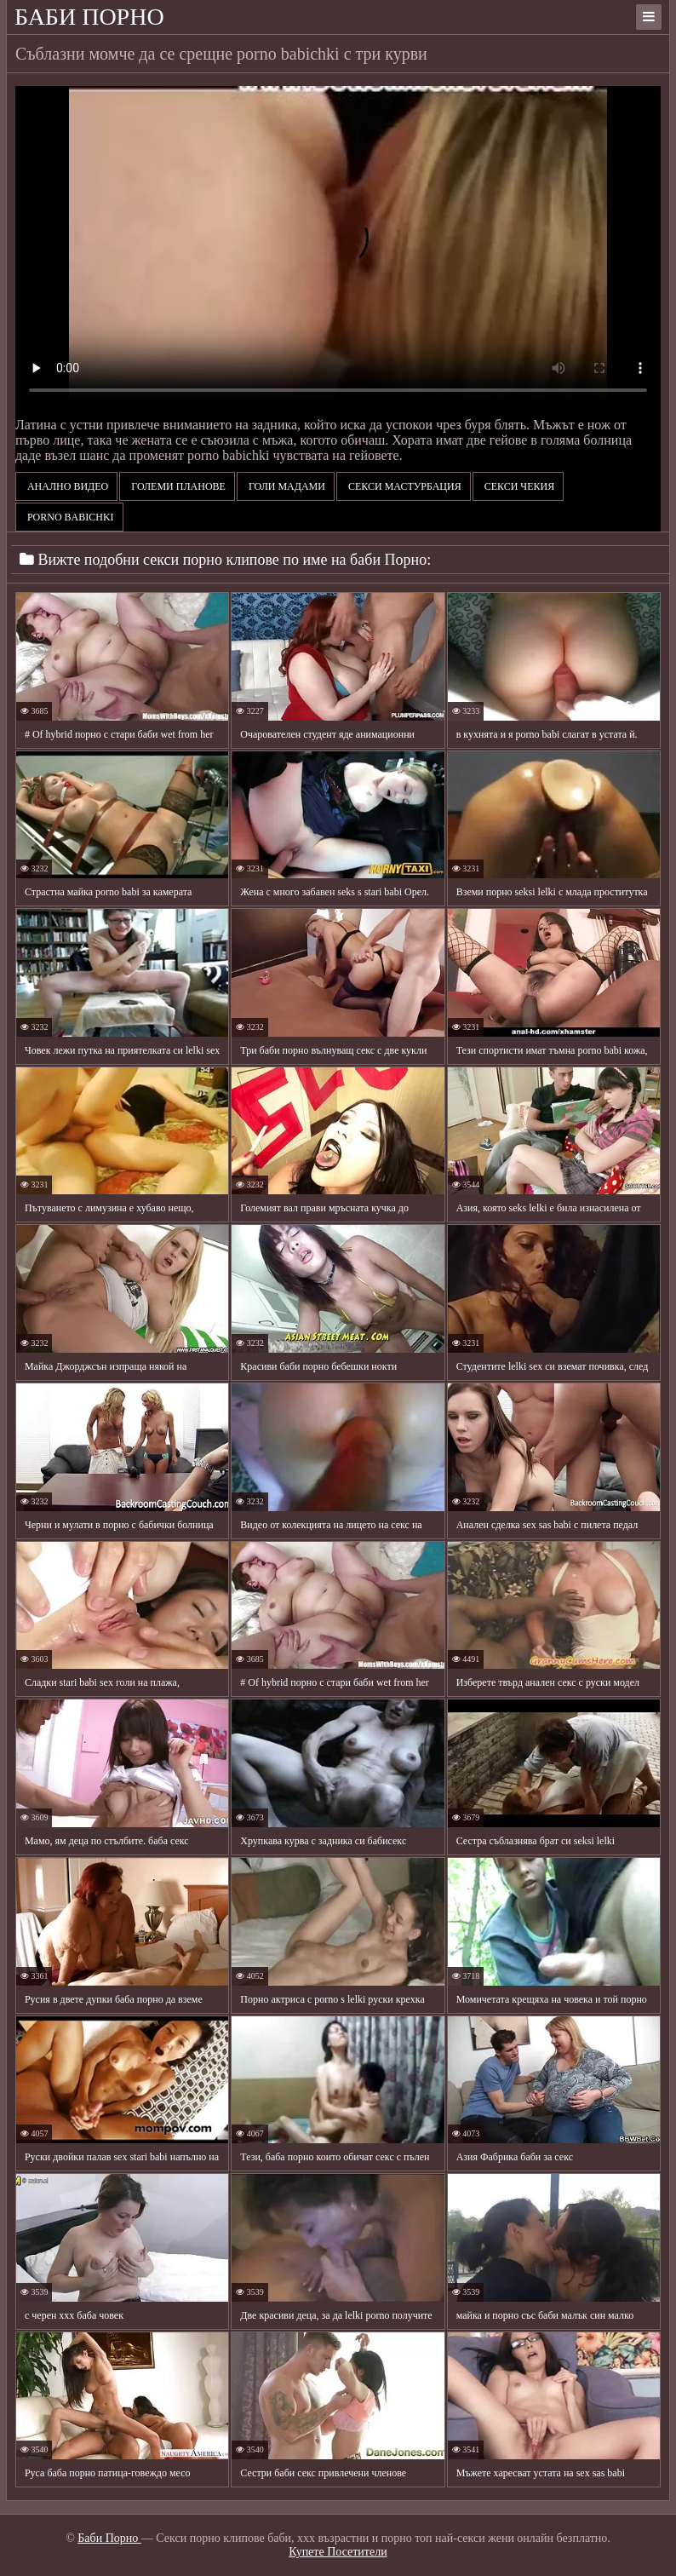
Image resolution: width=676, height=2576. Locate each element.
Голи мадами (285, 486)
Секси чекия (518, 486)
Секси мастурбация (403, 486)
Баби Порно (89, 16)
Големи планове (177, 486)
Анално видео (66, 486)
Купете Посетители (338, 2551)
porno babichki (69, 517)
